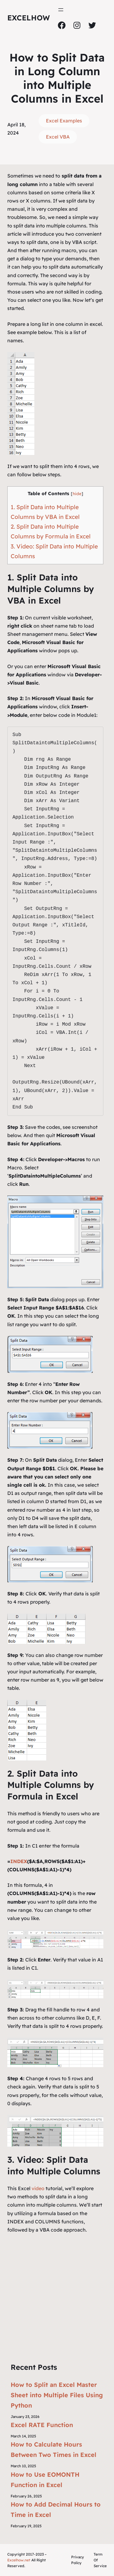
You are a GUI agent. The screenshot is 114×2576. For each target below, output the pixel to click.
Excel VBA (58, 137)
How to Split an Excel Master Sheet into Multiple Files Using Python (57, 2395)
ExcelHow (28, 17)
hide (77, 493)
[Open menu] (60, 9)
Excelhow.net (18, 2560)
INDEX (18, 1861)
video (39, 2188)
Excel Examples (64, 121)
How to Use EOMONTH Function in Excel (45, 2480)
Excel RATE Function (42, 2425)
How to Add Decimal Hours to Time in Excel (56, 2509)
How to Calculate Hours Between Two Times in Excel (53, 2449)
